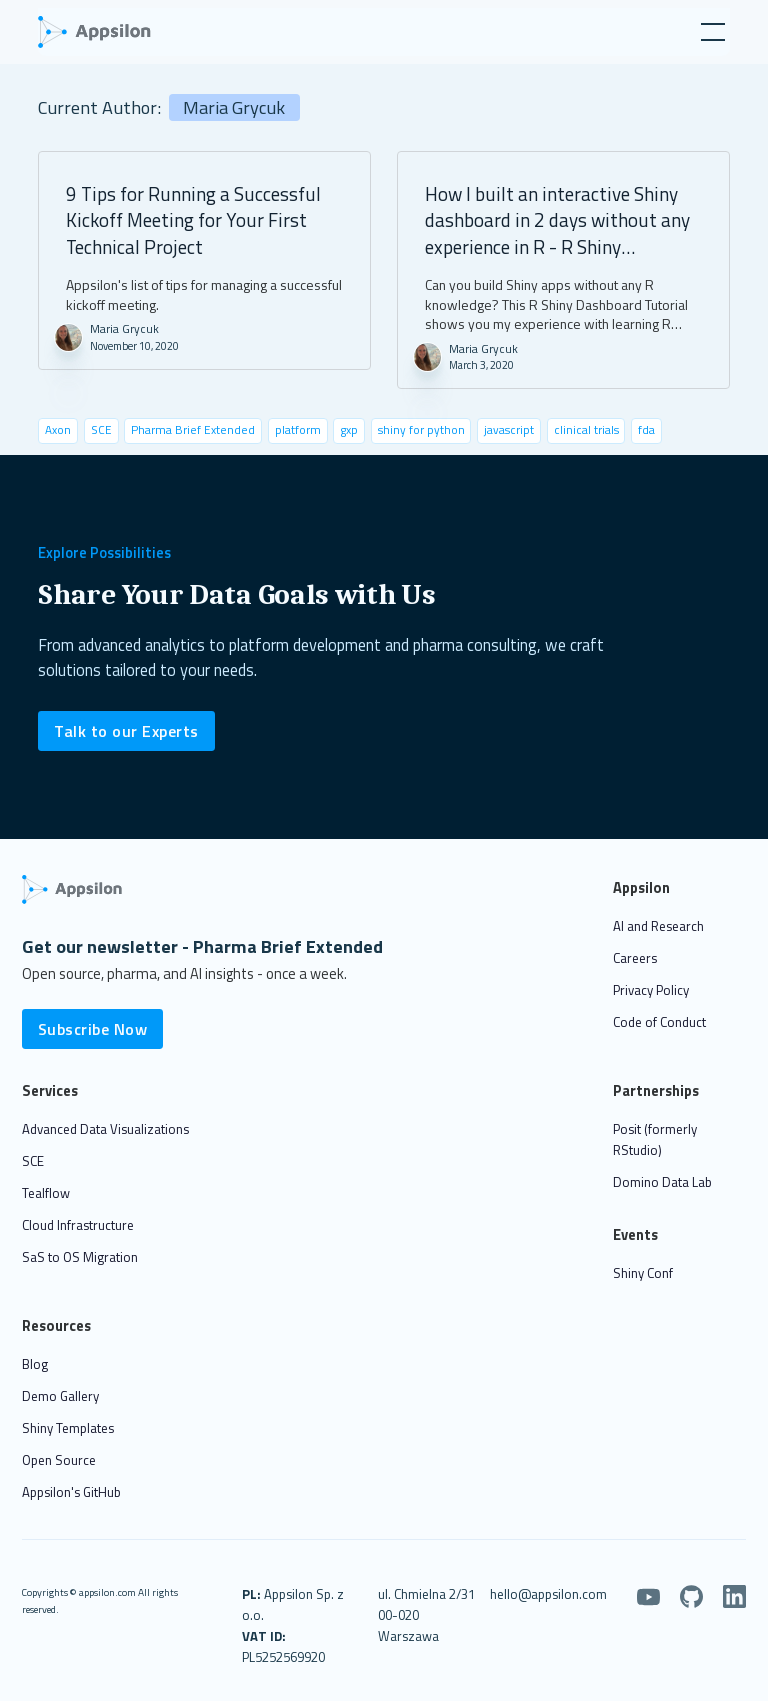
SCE (33, 1161)
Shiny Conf (643, 1273)
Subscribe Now (93, 1029)
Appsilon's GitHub (71, 1492)
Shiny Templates (68, 1428)
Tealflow (46, 1193)
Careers (635, 958)
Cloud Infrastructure (78, 1225)
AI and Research (658, 926)
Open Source (59, 1460)
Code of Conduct (659, 1022)
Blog (35, 1364)
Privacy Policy (651, 990)
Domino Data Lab (662, 1182)
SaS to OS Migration (80, 1257)
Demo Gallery (60, 1396)
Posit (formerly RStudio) (655, 1139)
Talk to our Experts (126, 731)
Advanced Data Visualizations (105, 1129)
